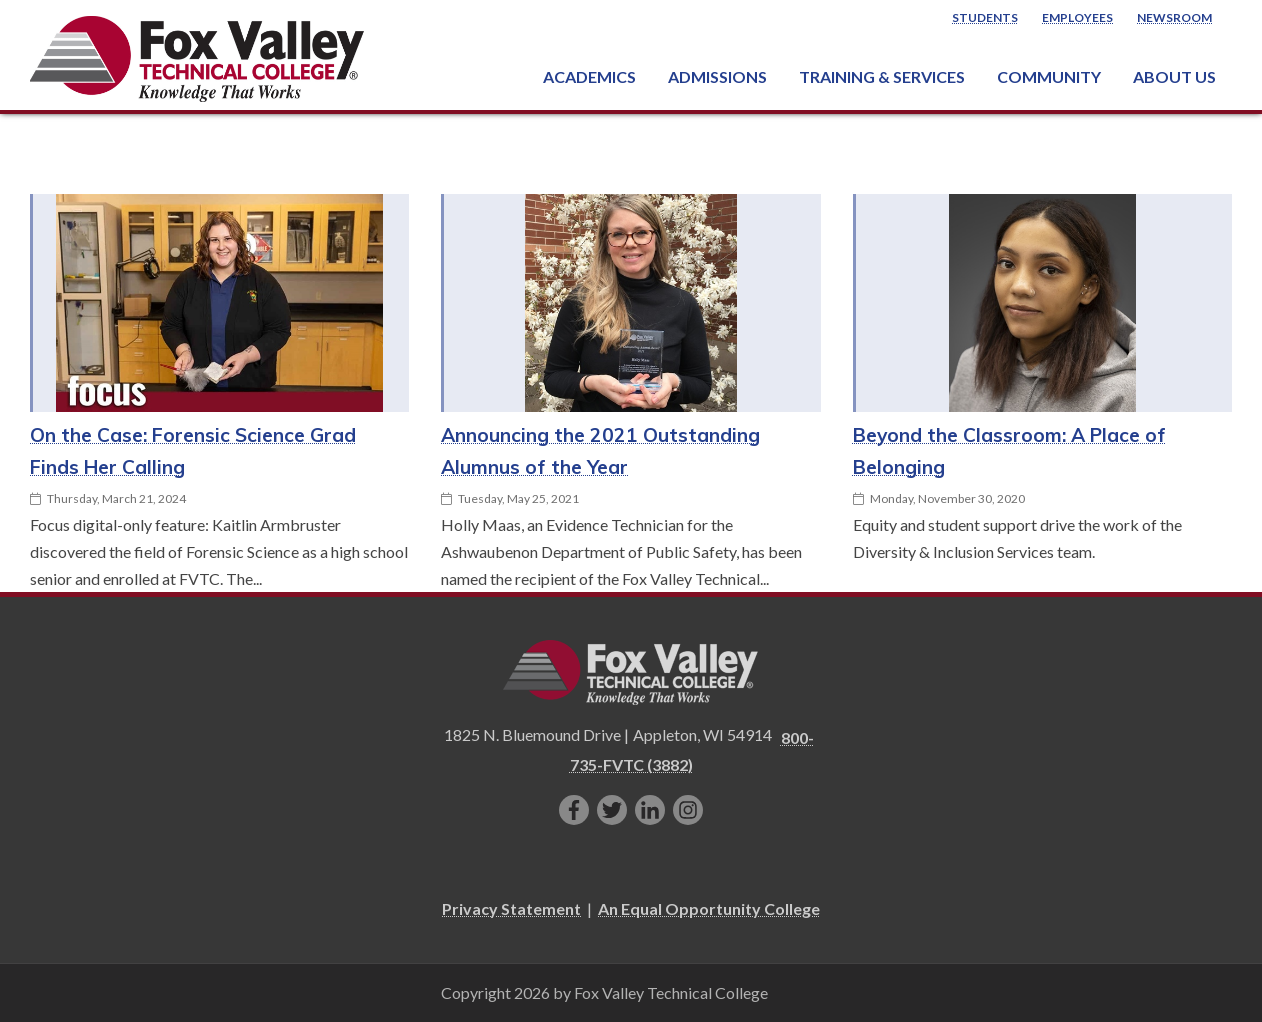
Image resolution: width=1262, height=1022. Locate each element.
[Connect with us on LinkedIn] (650, 810)
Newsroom (1174, 17)
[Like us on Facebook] (574, 810)
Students (985, 17)
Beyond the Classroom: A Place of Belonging (1009, 451)
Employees (1077, 17)
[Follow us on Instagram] (688, 810)
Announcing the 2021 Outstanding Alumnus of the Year (600, 451)
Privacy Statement (511, 908)
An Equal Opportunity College (709, 908)
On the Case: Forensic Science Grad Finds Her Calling (193, 451)
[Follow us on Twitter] (612, 810)
